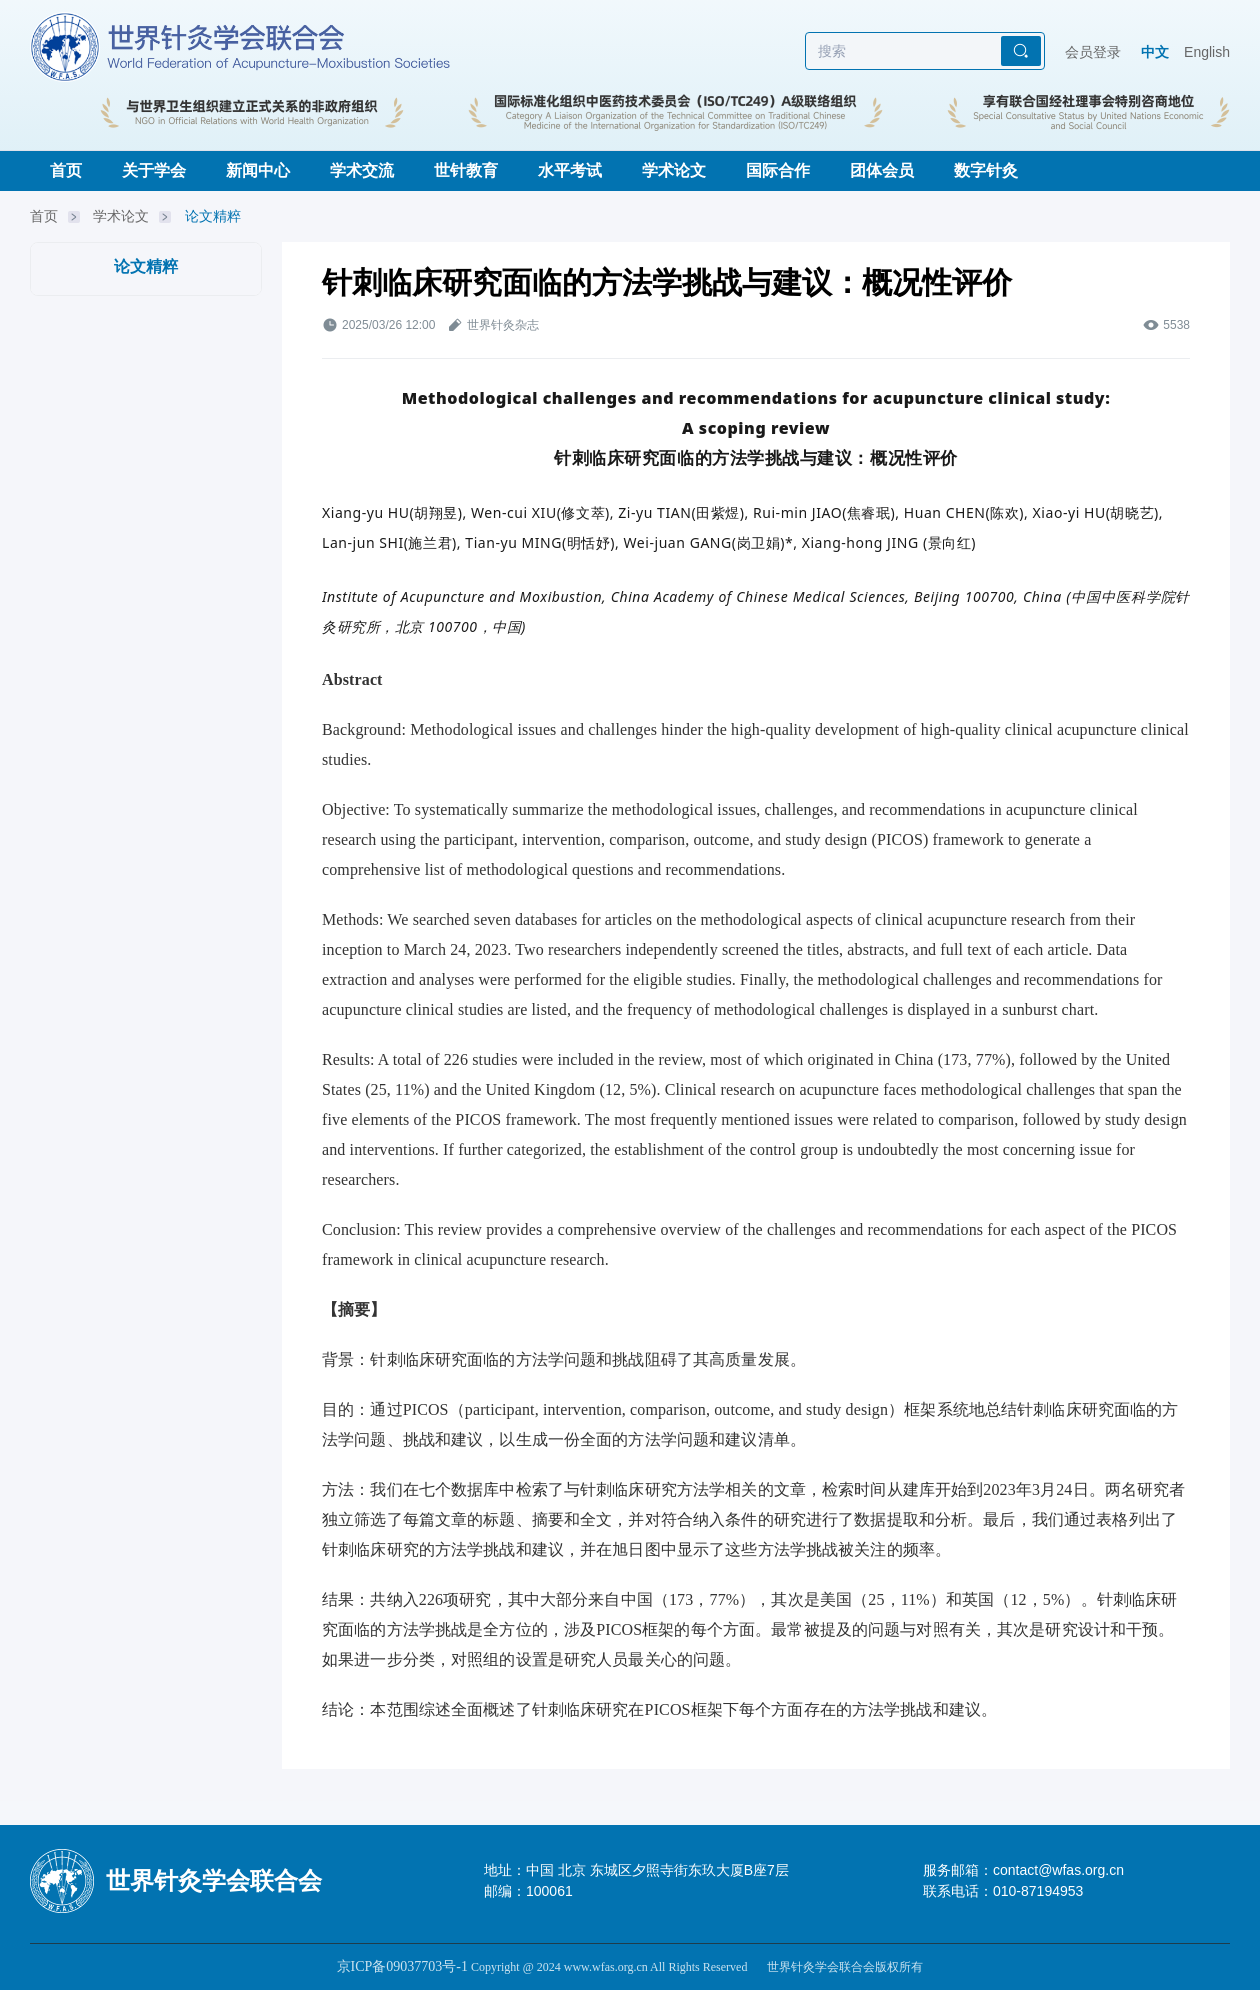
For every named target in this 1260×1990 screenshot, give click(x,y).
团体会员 (882, 170)
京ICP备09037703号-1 (402, 1966)
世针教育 (466, 170)
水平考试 (570, 170)
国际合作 (778, 170)
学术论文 (674, 170)
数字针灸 (986, 170)
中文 (1155, 52)
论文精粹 (213, 216)
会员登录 (1093, 52)
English (1207, 52)
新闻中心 (258, 170)
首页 (66, 170)
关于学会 (154, 170)
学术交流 (362, 170)
